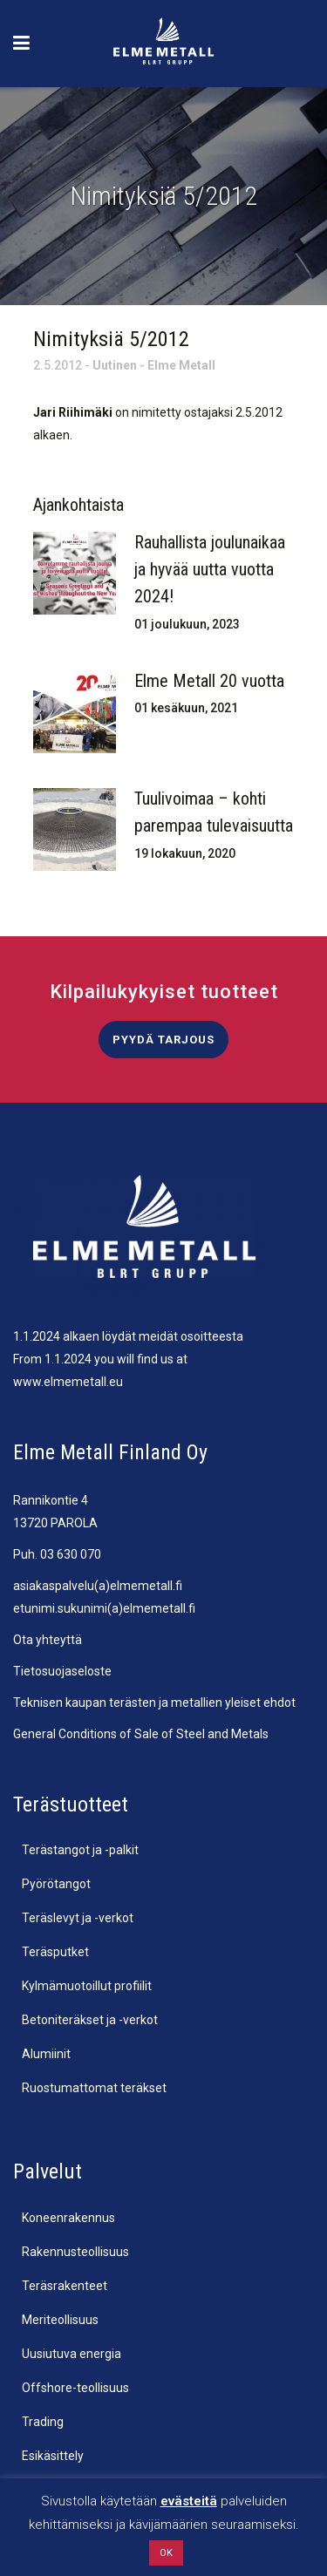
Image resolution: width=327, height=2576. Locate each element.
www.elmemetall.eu (68, 1382)
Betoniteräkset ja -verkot (90, 2020)
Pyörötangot (56, 1884)
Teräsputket (55, 1952)
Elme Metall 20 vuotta (209, 680)
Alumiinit (46, 2054)
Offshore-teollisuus (75, 2388)
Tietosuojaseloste (62, 1671)
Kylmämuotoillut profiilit (87, 1986)
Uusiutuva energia (71, 2354)
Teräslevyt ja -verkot (77, 1918)
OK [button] (166, 2553)
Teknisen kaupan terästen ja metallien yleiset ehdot (154, 1702)
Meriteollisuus (60, 2320)
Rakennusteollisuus (75, 2252)
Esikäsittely (53, 2456)
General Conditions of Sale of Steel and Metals (141, 1734)
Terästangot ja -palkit (80, 1850)
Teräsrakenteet (64, 2286)
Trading (43, 2422)
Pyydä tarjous (163, 1039)
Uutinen (114, 365)
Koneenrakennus (68, 2218)
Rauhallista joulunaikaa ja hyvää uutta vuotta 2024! (209, 570)
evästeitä (188, 2501)
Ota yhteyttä (47, 1640)
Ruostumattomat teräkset (94, 2088)
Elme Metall (181, 365)
